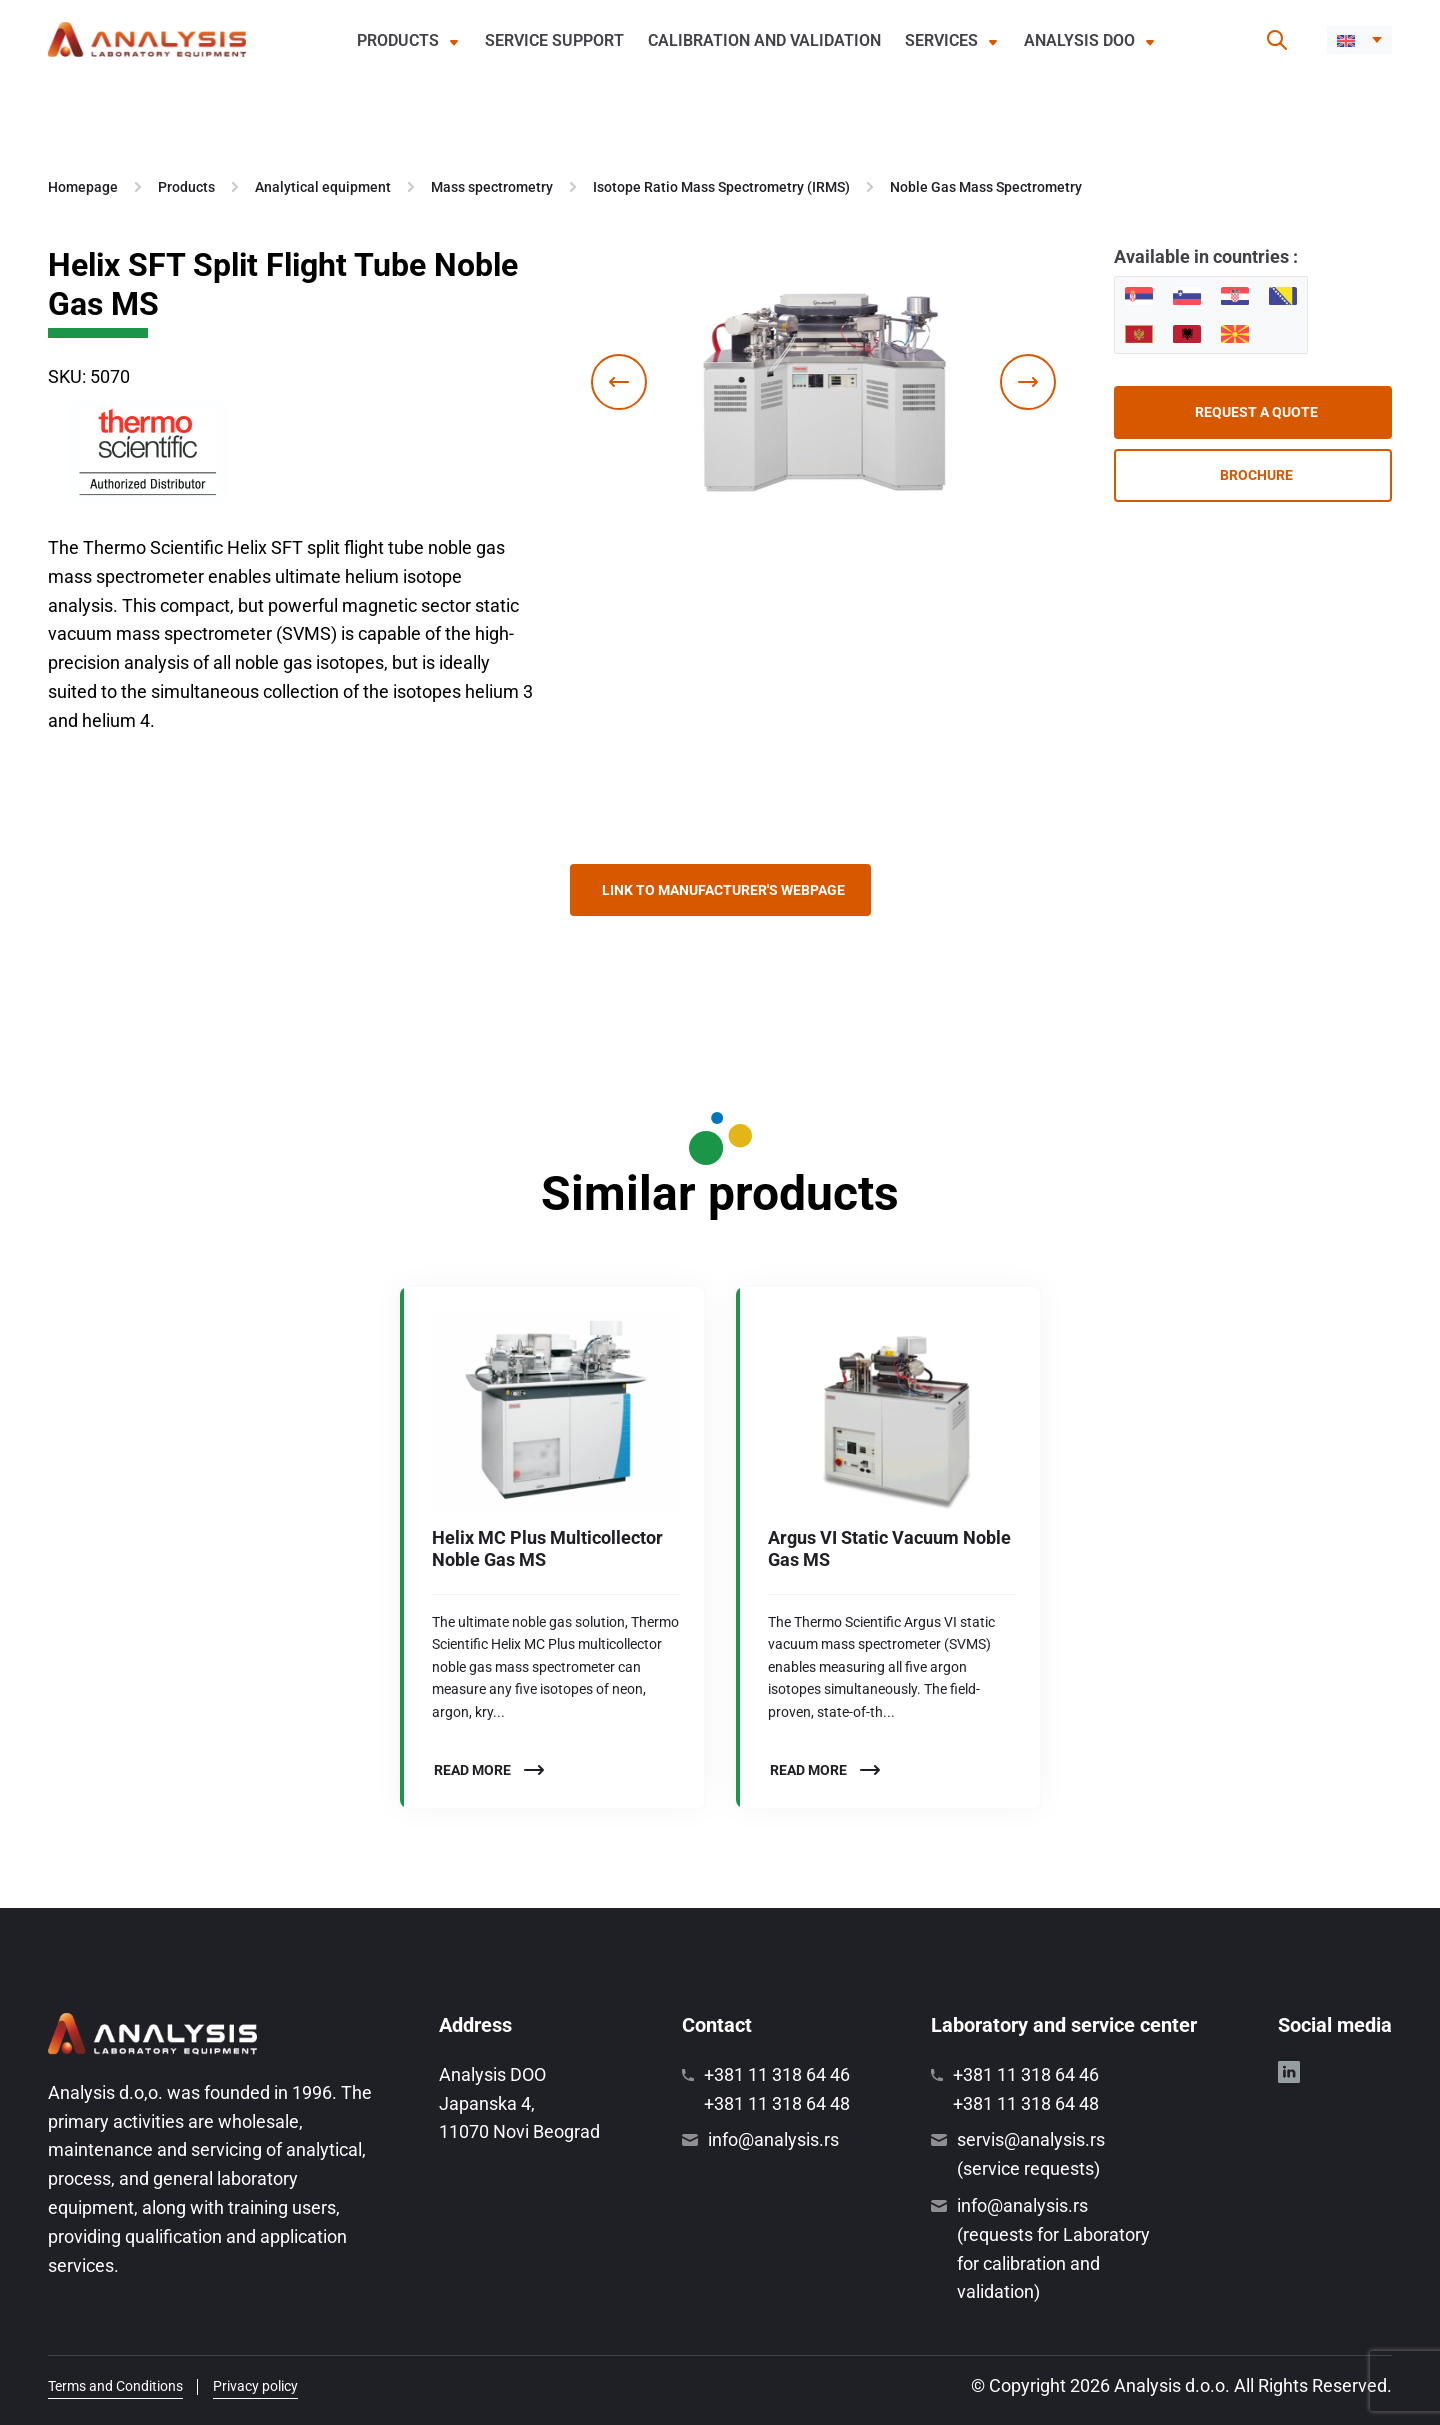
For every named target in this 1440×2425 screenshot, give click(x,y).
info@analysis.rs (773, 2139)
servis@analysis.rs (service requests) (1031, 2154)
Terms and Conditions (115, 2386)
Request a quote (1256, 412)
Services (941, 40)
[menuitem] (1359, 40)
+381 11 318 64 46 (777, 2074)
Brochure (1256, 475)
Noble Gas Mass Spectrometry (986, 187)
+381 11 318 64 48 (777, 2103)
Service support (554, 40)
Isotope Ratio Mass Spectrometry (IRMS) (721, 187)
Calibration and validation (764, 40)
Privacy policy (255, 2386)
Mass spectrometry (492, 187)
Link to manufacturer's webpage (723, 890)
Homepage (83, 187)
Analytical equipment (323, 187)
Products (398, 40)
